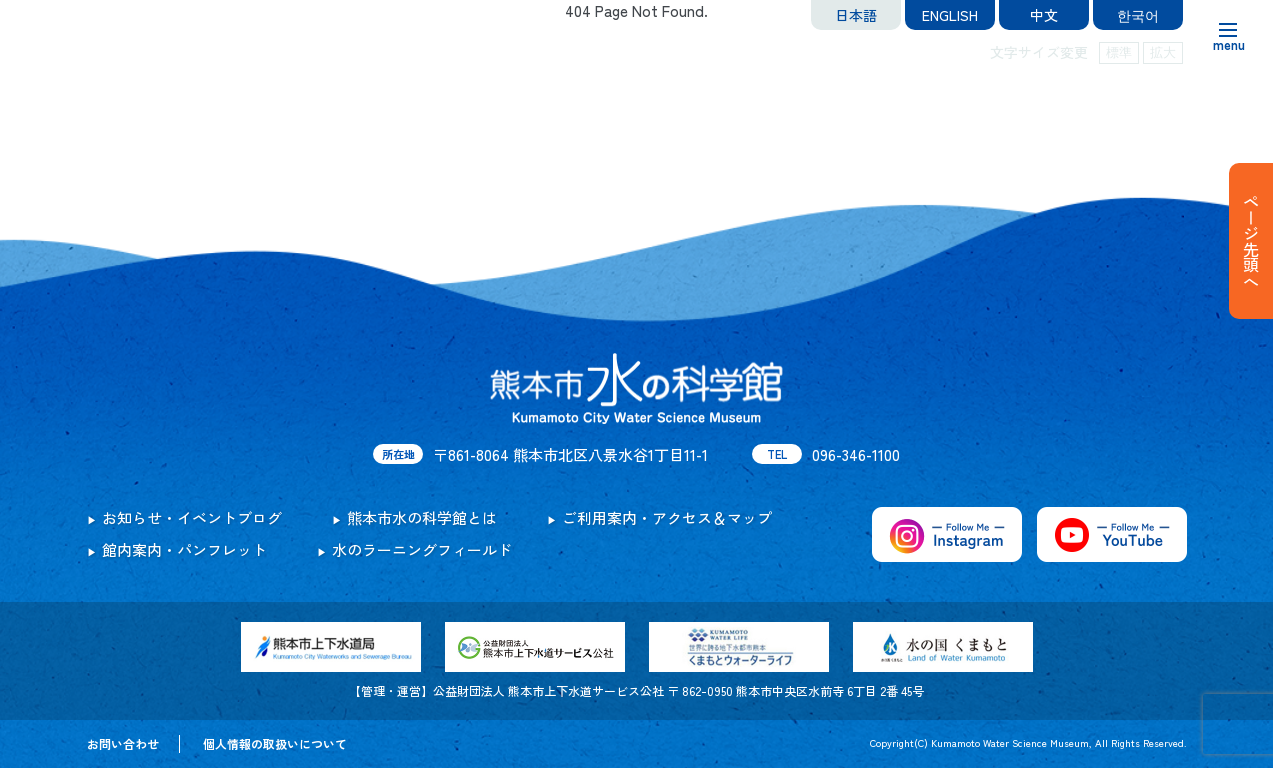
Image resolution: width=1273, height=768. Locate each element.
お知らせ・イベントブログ (192, 517)
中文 (1044, 15)
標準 (1119, 52)
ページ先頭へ (1251, 241)
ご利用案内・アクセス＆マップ (667, 517)
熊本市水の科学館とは (422, 517)
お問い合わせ (123, 743)
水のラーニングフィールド (422, 549)
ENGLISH (950, 15)
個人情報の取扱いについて (275, 743)
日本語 (856, 15)
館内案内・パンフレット (184, 549)
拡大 (1163, 52)
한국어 (1138, 15)
